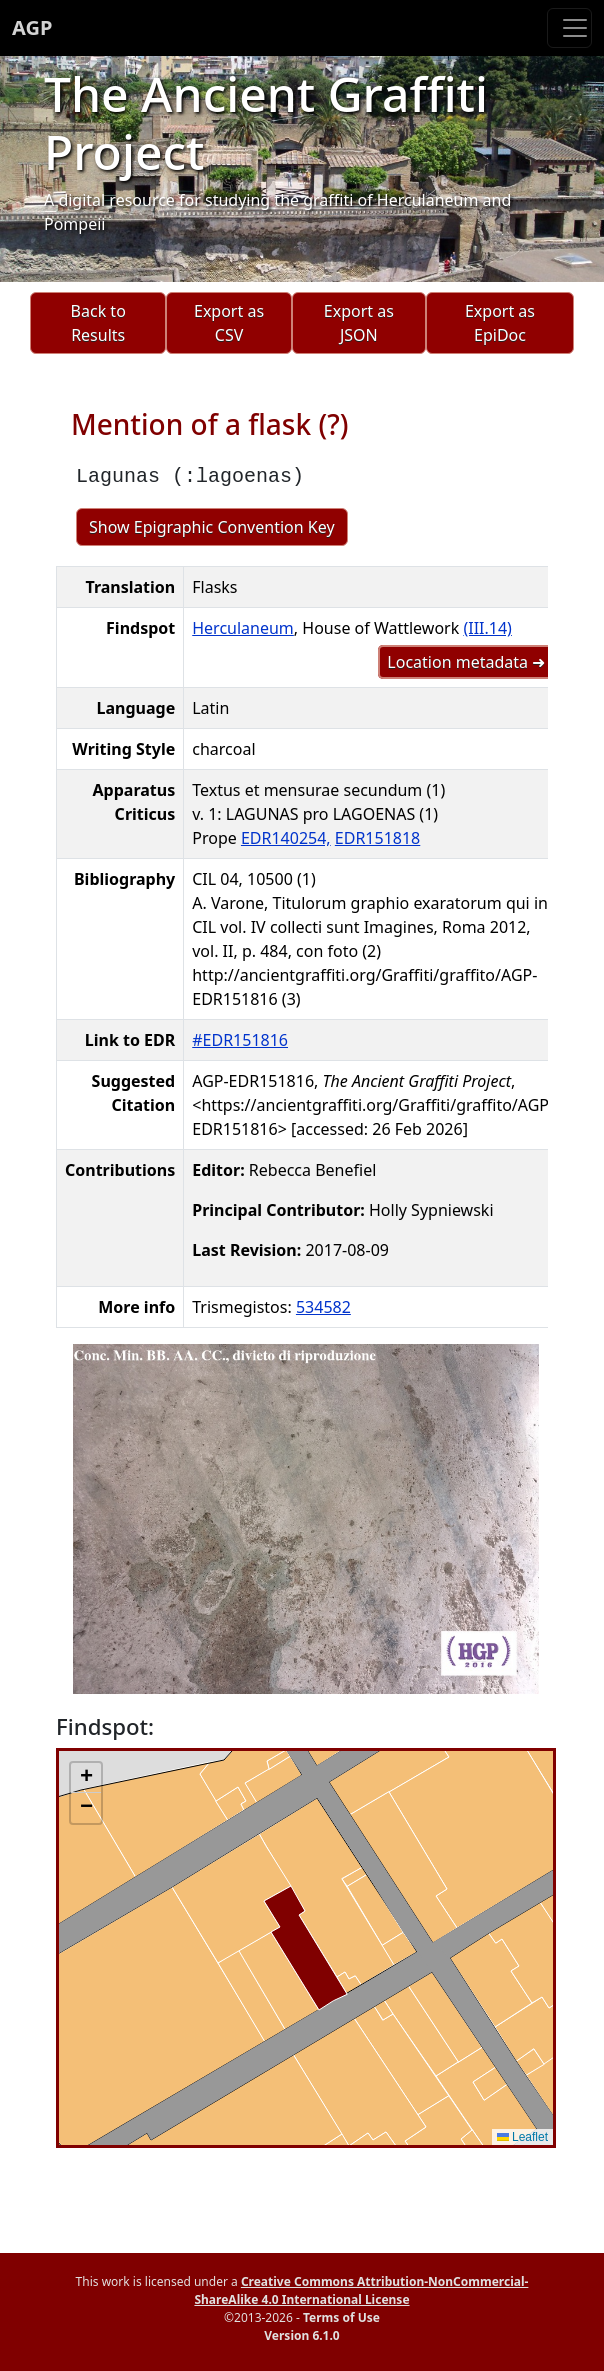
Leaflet (522, 2137)
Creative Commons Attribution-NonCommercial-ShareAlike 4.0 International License (361, 2290)
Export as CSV (229, 323)
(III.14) (487, 628)
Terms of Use (341, 2317)
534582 (323, 1307)
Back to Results (98, 323)
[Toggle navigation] (569, 28)
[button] (86, 1778)
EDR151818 (377, 838)
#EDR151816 (240, 1040)
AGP (32, 27)
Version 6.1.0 (301, 2335)
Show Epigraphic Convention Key (212, 527)
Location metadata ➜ (466, 662)
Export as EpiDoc (500, 323)
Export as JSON (359, 323)
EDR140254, (286, 838)
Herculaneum (243, 628)
